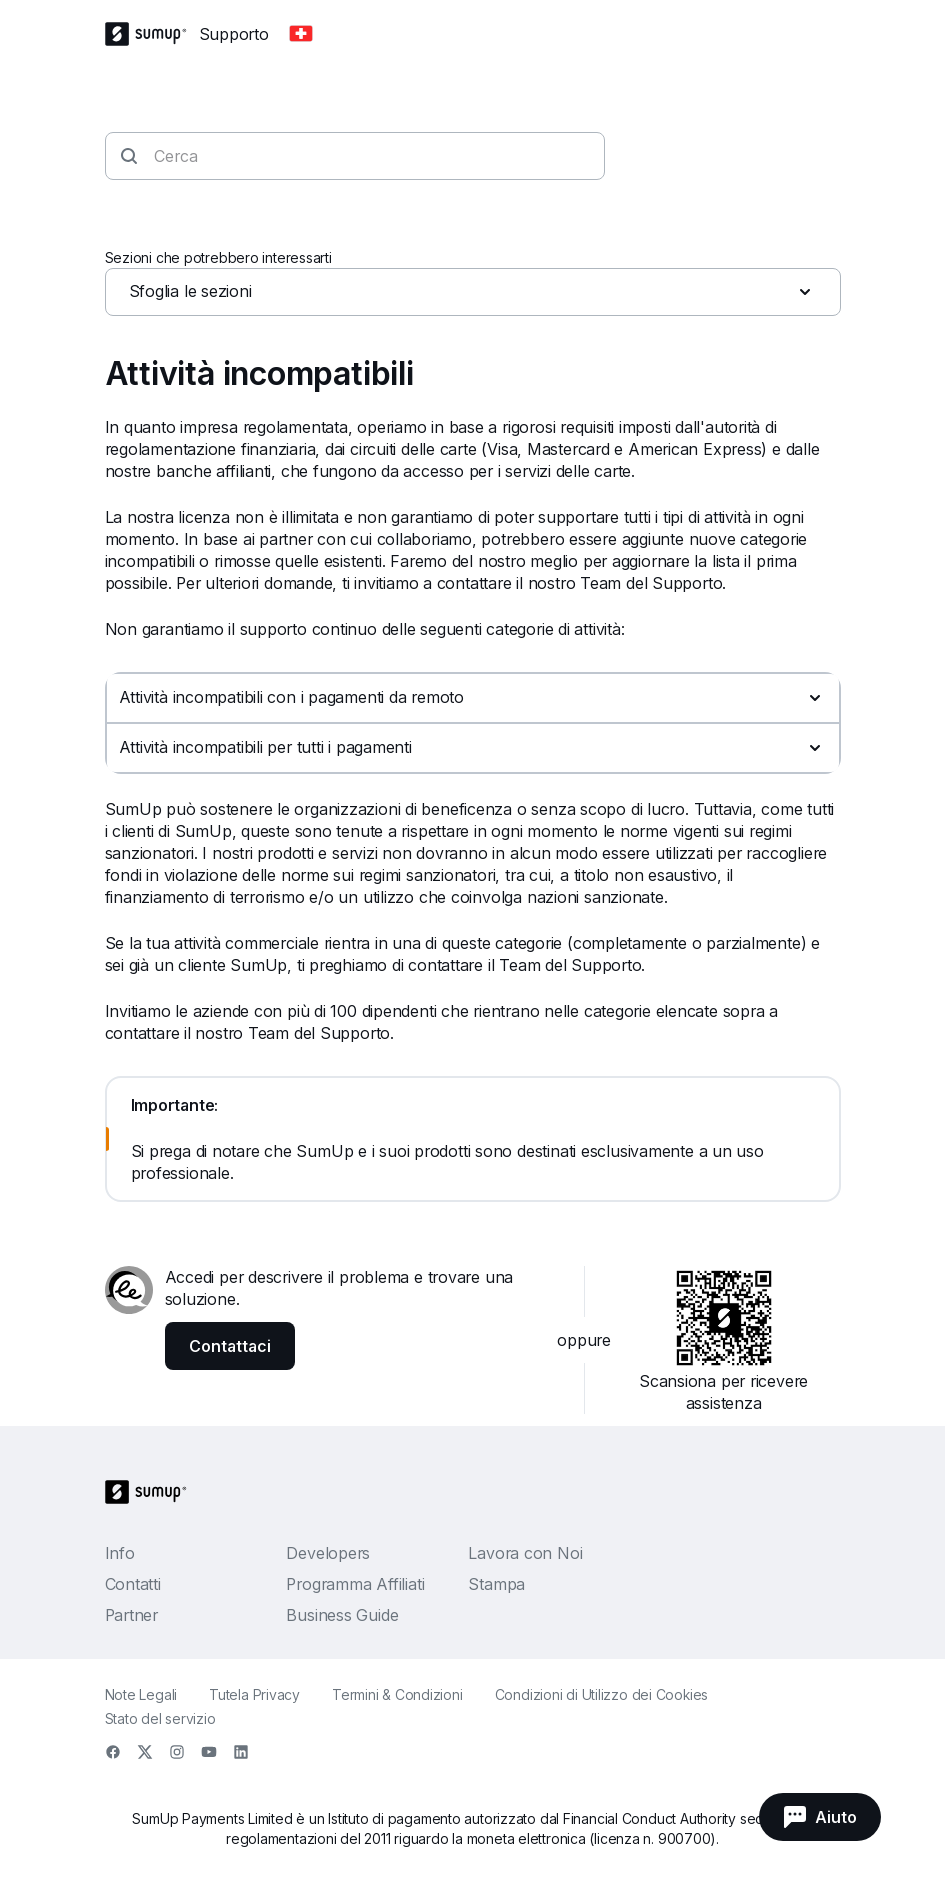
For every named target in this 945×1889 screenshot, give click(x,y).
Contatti (133, 1584)
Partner (131, 1615)
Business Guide (342, 1615)
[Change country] (301, 34)
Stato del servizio (160, 1718)
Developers (328, 1553)
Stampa (496, 1584)
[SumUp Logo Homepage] (152, 34)
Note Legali (141, 1694)
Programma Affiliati (355, 1584)
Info (120, 1553)
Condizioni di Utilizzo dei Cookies (602, 1694)
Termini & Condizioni (397, 1694)
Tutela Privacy (254, 1694)
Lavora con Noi (525, 1553)
